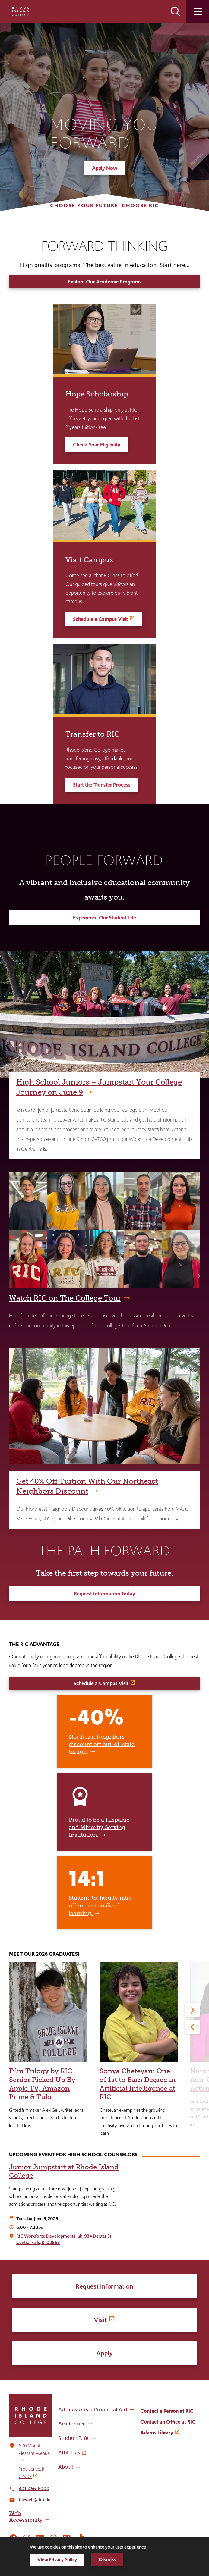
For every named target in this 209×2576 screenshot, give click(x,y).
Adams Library (156, 2432)
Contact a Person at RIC (167, 2411)
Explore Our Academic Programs (104, 281)
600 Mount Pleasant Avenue (35, 2450)
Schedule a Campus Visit (100, 619)
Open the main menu (197, 11)
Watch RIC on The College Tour (65, 1298)
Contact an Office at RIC (167, 2421)
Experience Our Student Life (104, 917)
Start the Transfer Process (101, 784)
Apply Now (104, 168)
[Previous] (192, 2027)
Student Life (73, 2438)
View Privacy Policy (57, 2559)
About (65, 2467)
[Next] (192, 2010)
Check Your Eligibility (96, 444)
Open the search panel (175, 11)
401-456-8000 (34, 2488)
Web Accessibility (26, 2516)
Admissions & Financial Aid (92, 2409)
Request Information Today (104, 1593)
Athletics (69, 2452)
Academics (71, 2424)
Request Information (104, 2286)
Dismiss (107, 2559)
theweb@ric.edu (34, 2499)
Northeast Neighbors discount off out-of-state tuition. (102, 1744)
